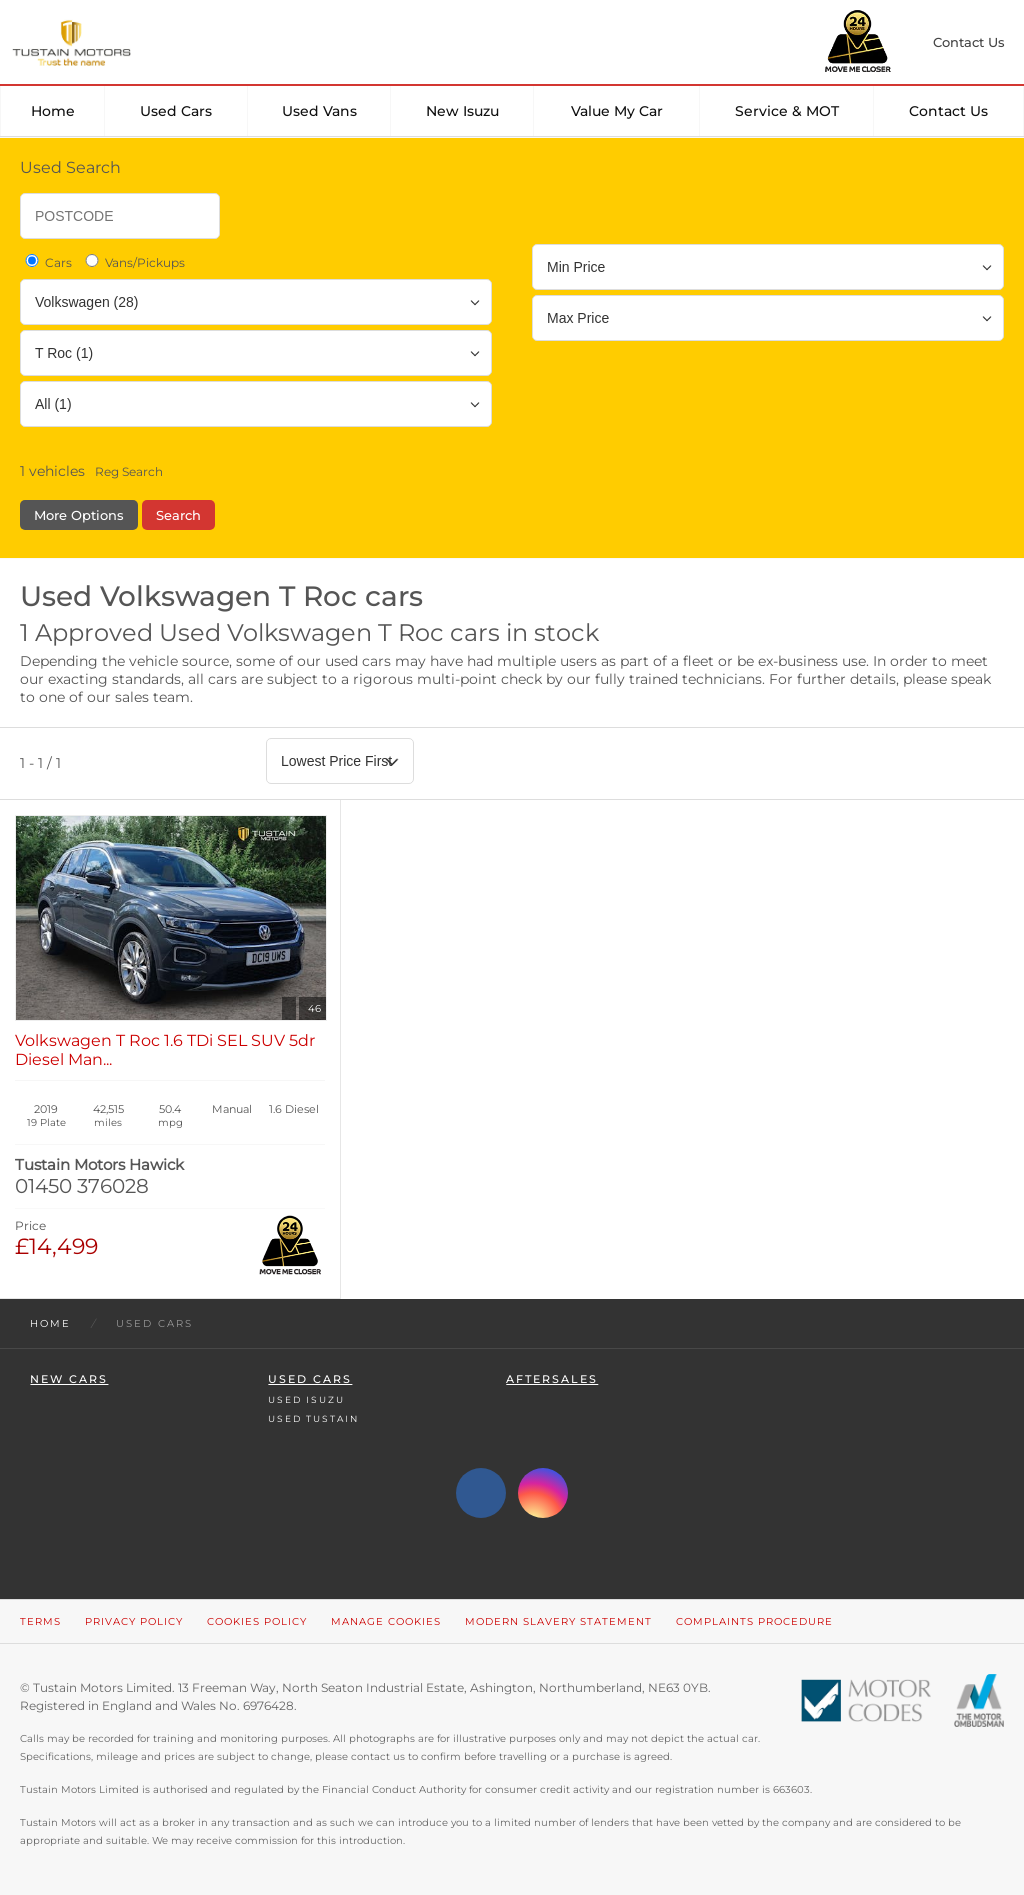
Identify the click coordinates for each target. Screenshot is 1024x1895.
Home (53, 111)
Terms (40, 1621)
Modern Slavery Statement (558, 1621)
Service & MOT (787, 111)
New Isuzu (462, 111)
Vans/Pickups (133, 262)
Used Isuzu (306, 1399)
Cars (47, 262)
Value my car (617, 111)
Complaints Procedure (754, 1621)
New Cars (69, 1379)
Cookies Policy (257, 1621)
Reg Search (129, 471)
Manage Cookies (386, 1621)
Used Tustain (313, 1418)
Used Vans (319, 111)
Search (178, 515)
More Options (79, 515)
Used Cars (176, 111)
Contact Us (948, 111)
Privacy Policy (134, 1621)
